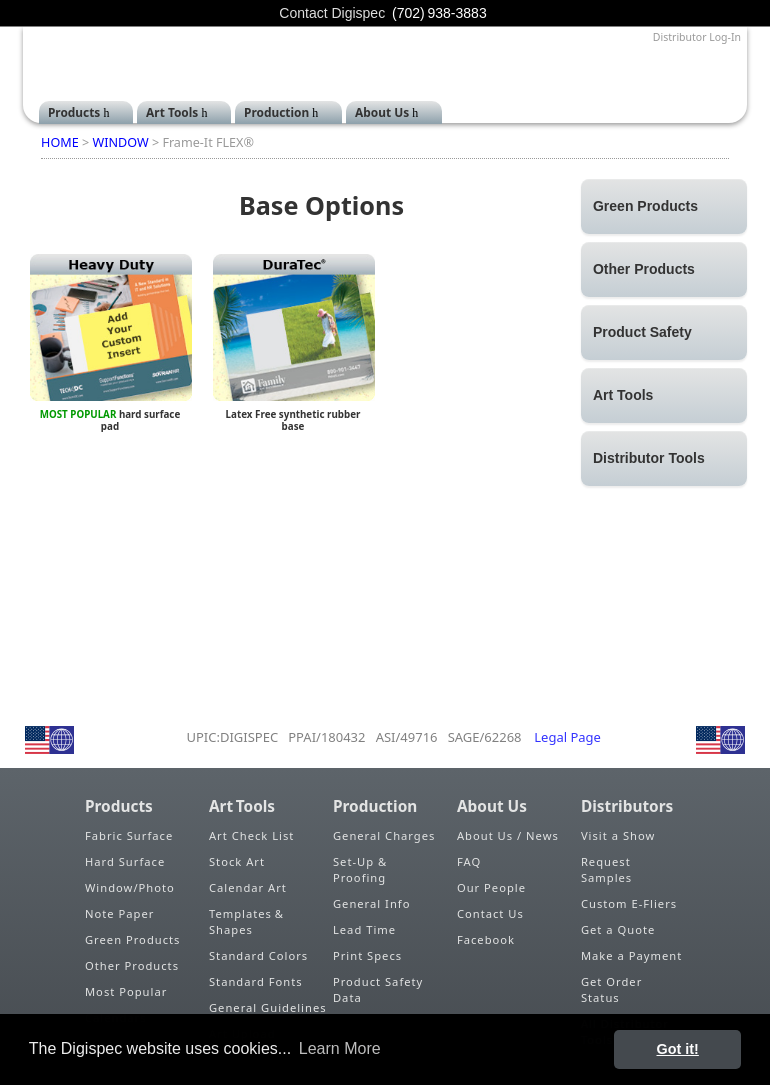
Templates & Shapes (248, 921)
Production (276, 112)
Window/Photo (130, 887)
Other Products (132, 965)
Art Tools (172, 112)
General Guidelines (268, 1007)
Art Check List (251, 835)
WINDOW (120, 142)
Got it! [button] (678, 1049)
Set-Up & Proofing (360, 869)
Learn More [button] (340, 1048)
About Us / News (508, 835)
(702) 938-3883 (439, 13)
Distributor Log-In (697, 37)
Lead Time (364, 929)
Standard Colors (258, 955)
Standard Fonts (256, 981)
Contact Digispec (332, 13)
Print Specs (367, 955)
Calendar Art (248, 887)
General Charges (384, 835)
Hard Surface (125, 861)
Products (74, 112)
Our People (491, 887)
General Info (371, 903)
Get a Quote (618, 929)
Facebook (486, 939)
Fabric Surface (129, 835)
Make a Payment (631, 955)
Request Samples (606, 869)
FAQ (469, 861)
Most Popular (126, 991)
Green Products (132, 939)
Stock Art (237, 861)
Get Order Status (611, 989)
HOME (60, 142)
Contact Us (490, 913)
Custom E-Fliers (629, 903)
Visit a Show (618, 835)
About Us (382, 112)
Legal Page (567, 737)
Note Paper (119, 913)
